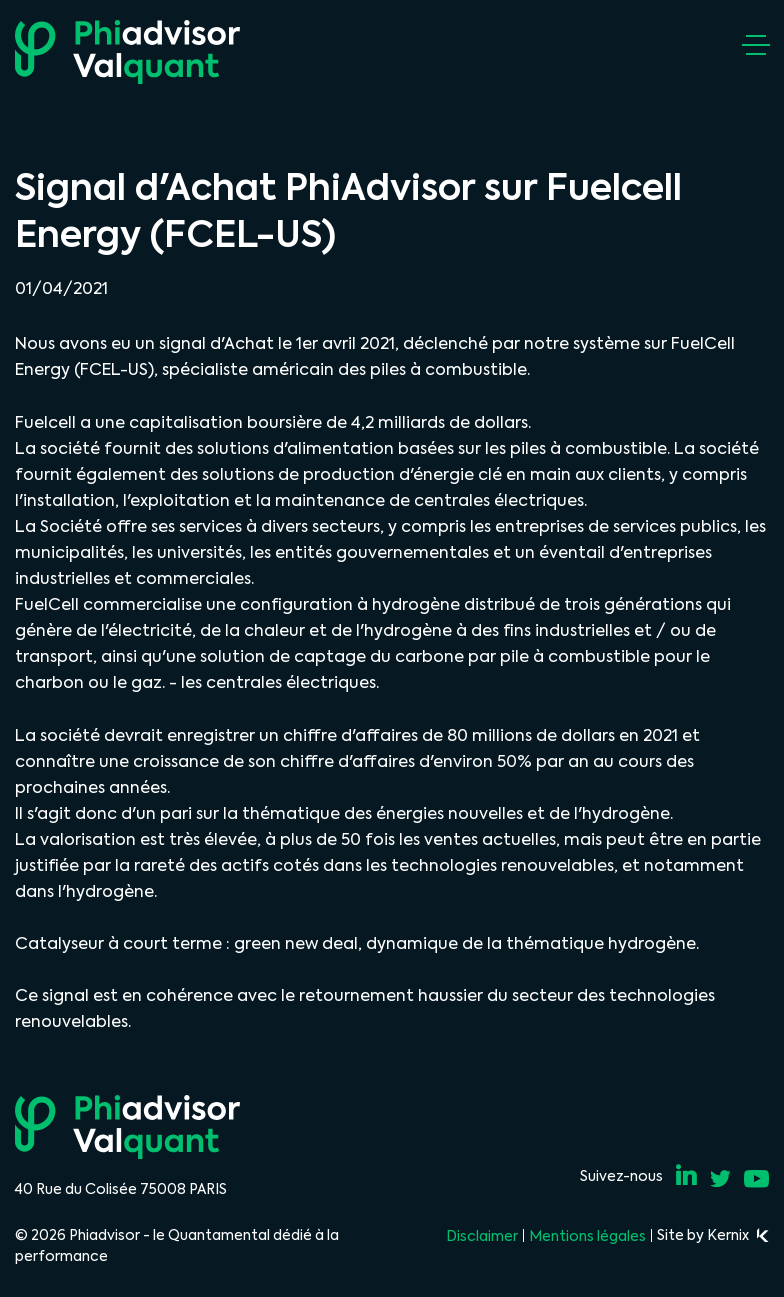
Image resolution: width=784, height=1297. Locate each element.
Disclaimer (482, 1236)
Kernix (738, 1235)
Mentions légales (587, 1236)
